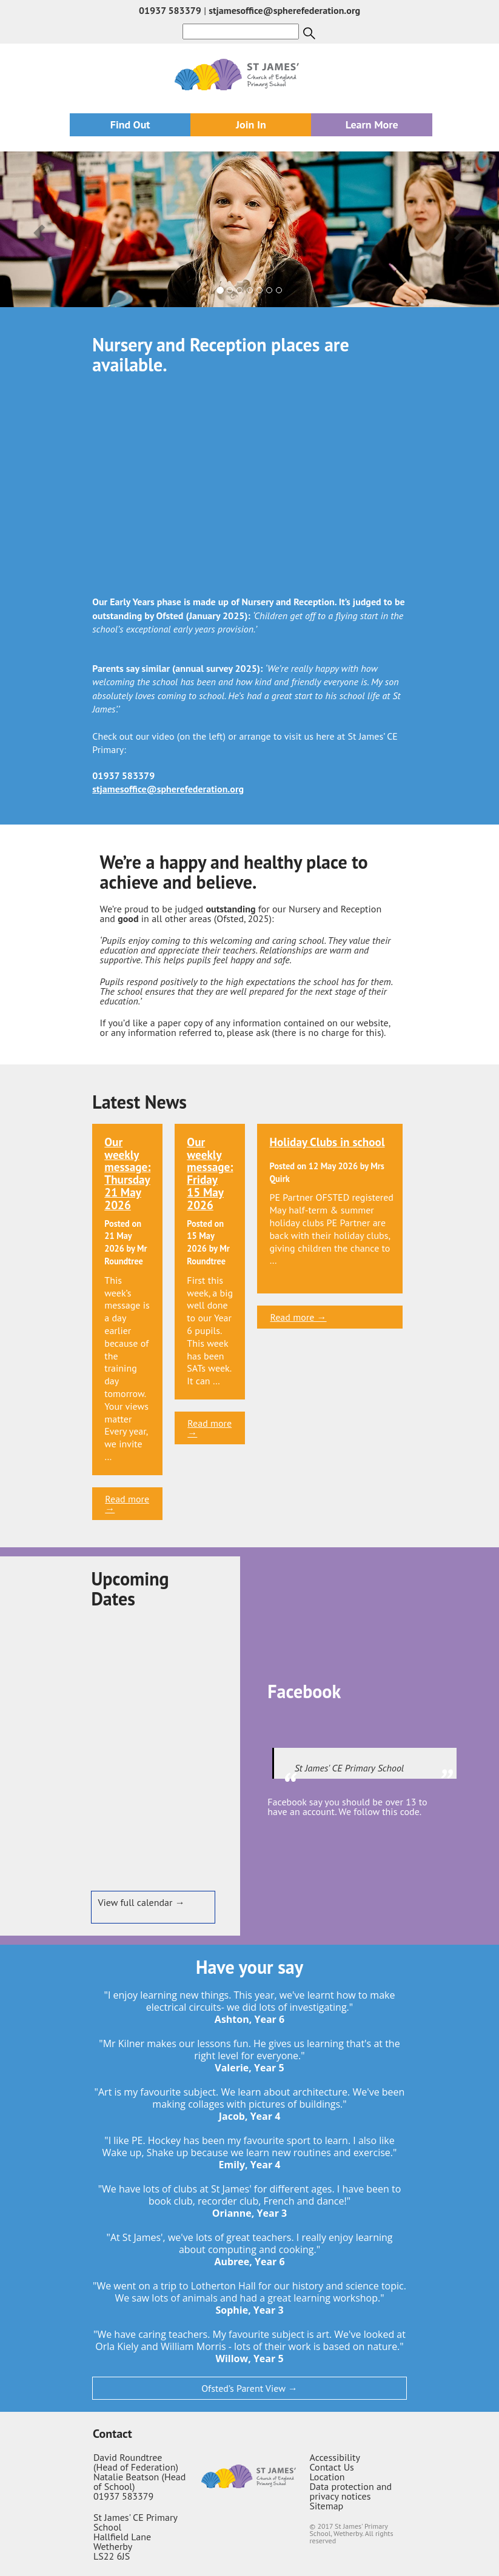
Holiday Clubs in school (326, 1141)
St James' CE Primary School (349, 1768)
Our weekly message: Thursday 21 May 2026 (127, 1173)
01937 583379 (170, 10)
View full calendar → (141, 1902)
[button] (37, 229)
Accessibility (335, 2457)
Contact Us (332, 2467)
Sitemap (327, 2506)
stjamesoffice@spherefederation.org (284, 10)
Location (327, 2477)
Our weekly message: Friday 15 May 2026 (210, 1173)
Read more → (127, 1504)
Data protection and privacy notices (351, 2491)
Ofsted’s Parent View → (249, 2388)
